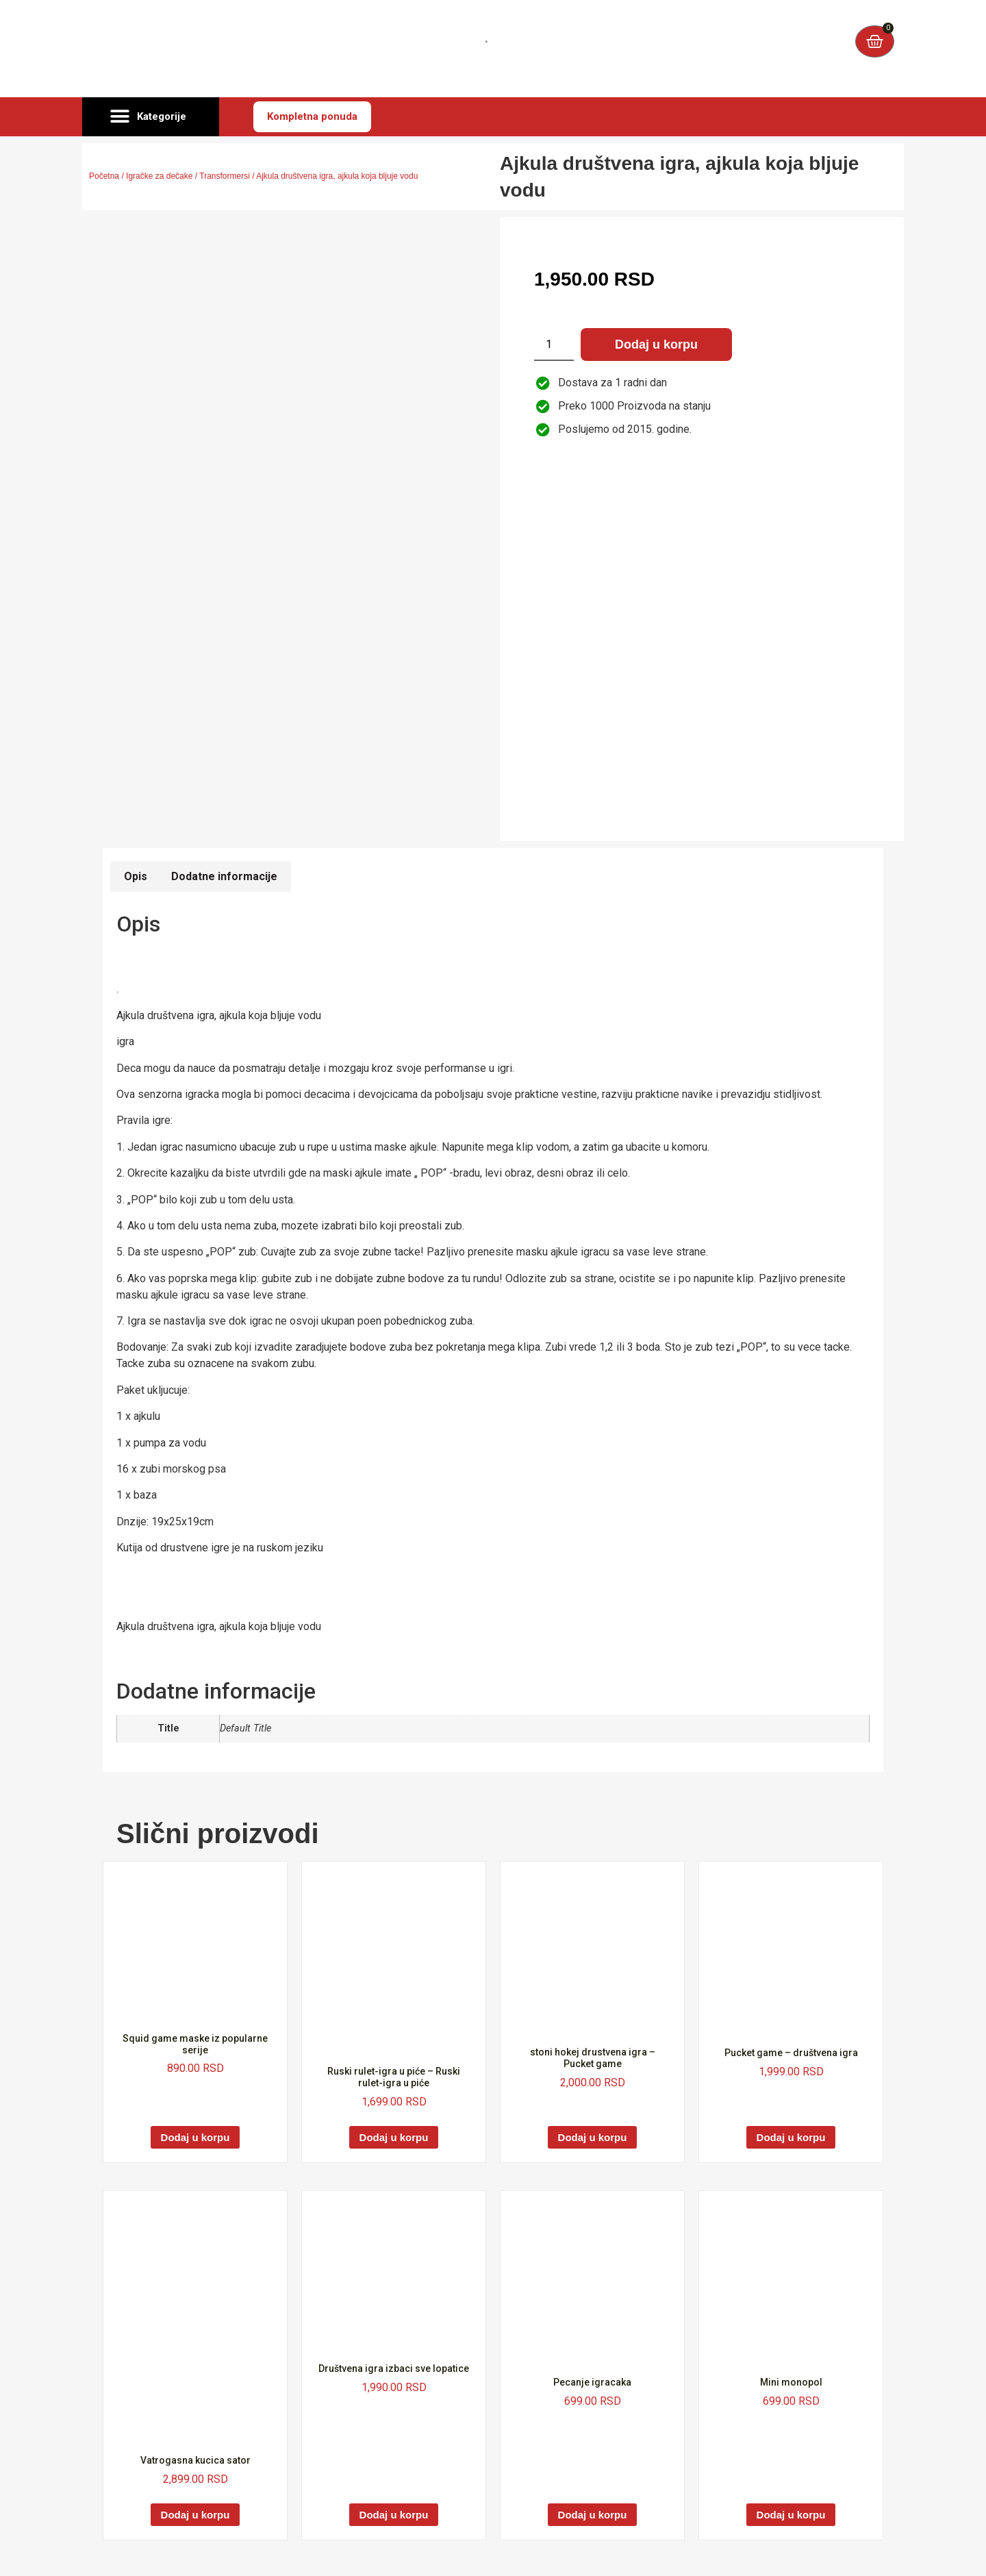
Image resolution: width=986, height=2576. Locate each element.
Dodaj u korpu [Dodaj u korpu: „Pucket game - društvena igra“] (791, 2137)
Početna (104, 176)
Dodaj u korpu (656, 344)
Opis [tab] (135, 876)
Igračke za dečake (159, 176)
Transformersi (224, 176)
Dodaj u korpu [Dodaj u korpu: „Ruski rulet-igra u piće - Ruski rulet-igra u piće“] (394, 2137)
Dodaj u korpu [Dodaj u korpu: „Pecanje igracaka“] (592, 2515)
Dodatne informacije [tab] (224, 876)
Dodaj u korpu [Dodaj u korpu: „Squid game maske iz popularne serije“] (195, 2137)
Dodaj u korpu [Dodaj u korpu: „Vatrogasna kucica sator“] (195, 2515)
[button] (150, 117)
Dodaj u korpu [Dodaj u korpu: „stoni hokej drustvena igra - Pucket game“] (592, 2137)
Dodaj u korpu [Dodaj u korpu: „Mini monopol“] (791, 2515)
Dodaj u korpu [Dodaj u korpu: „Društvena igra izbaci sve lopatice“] (394, 2515)
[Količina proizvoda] (554, 344)
